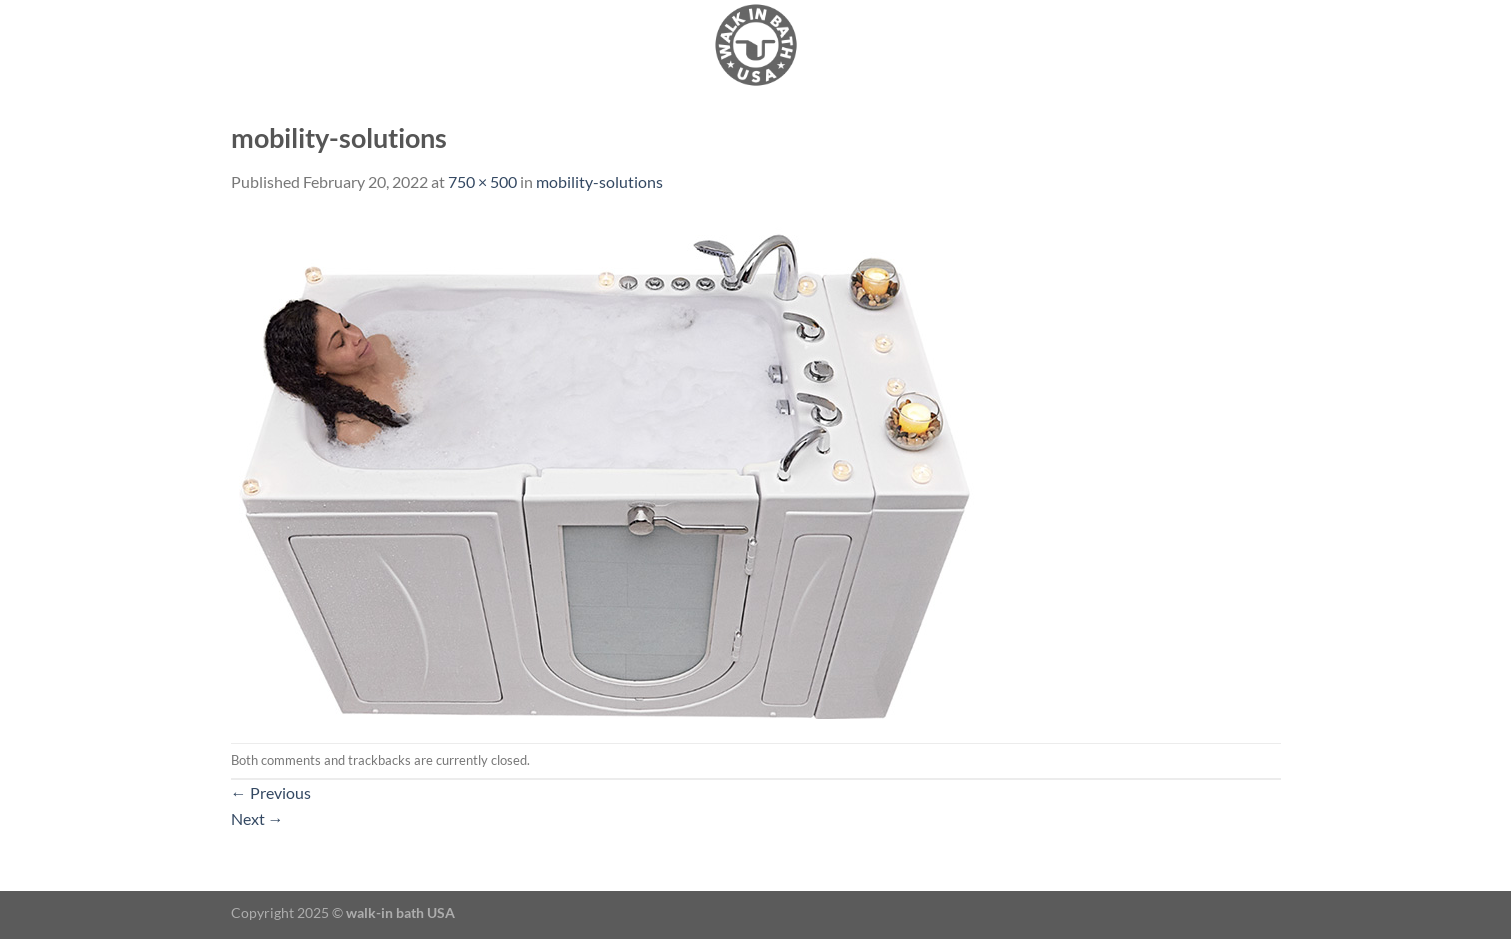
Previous (271, 792)
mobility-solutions (599, 181)
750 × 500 (482, 181)
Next (257, 818)
